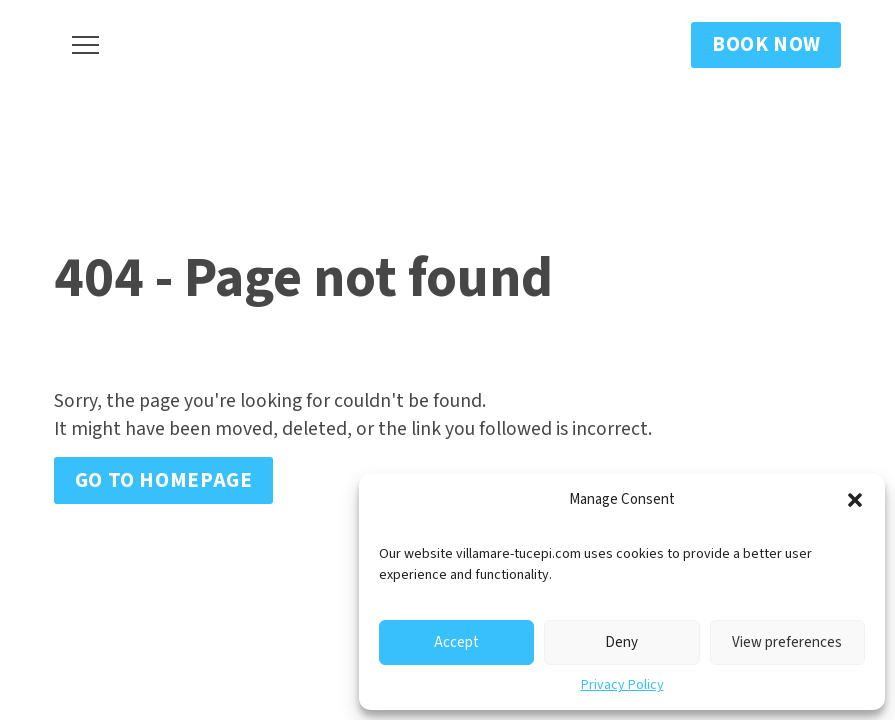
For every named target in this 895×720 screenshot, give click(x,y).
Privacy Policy (622, 685)
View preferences (787, 642)
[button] (855, 500)
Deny (621, 642)
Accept (456, 642)
